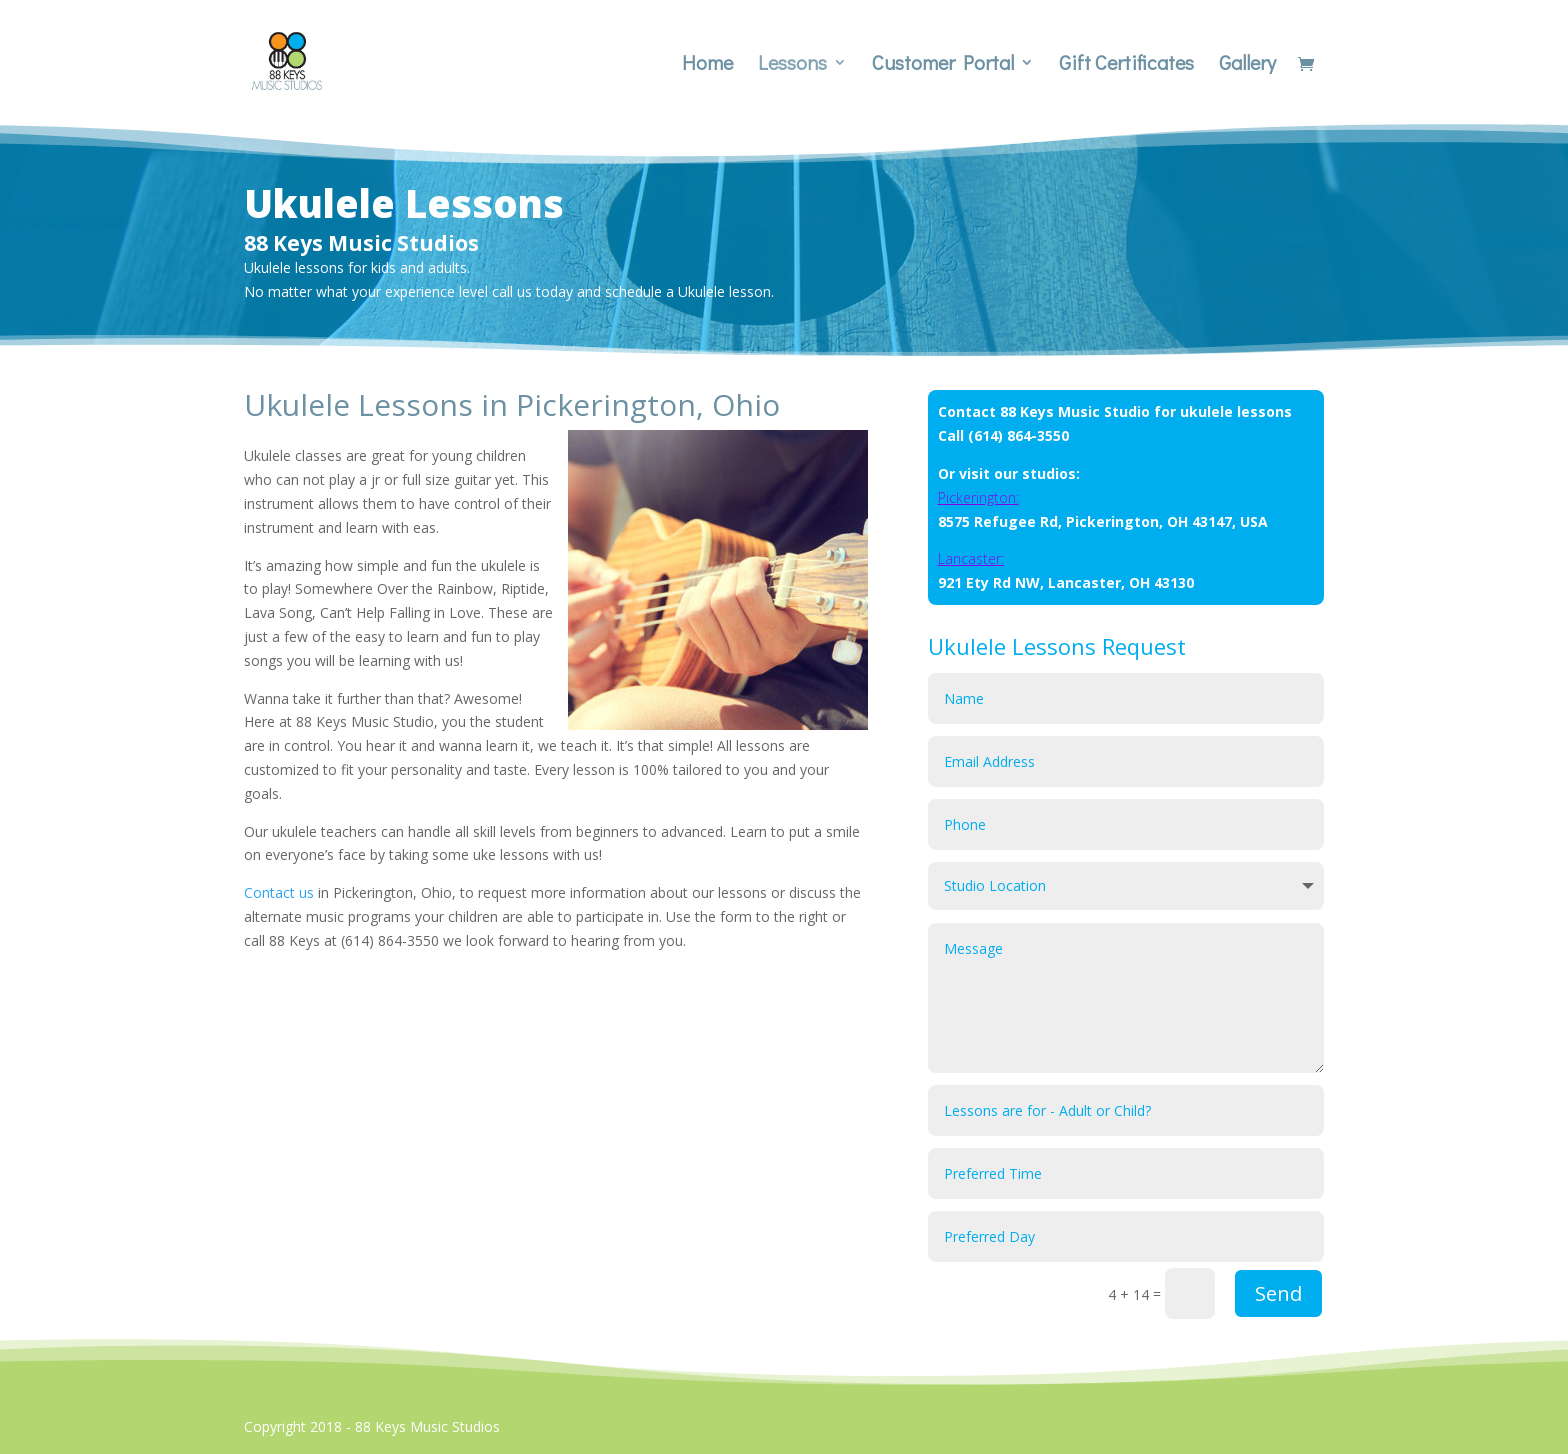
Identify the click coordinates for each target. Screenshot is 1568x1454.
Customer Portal (943, 65)
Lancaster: (971, 558)
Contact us (279, 892)
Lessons (792, 65)
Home (707, 65)
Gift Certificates (1126, 65)
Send (1278, 1293)
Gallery (1247, 65)
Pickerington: (978, 497)
